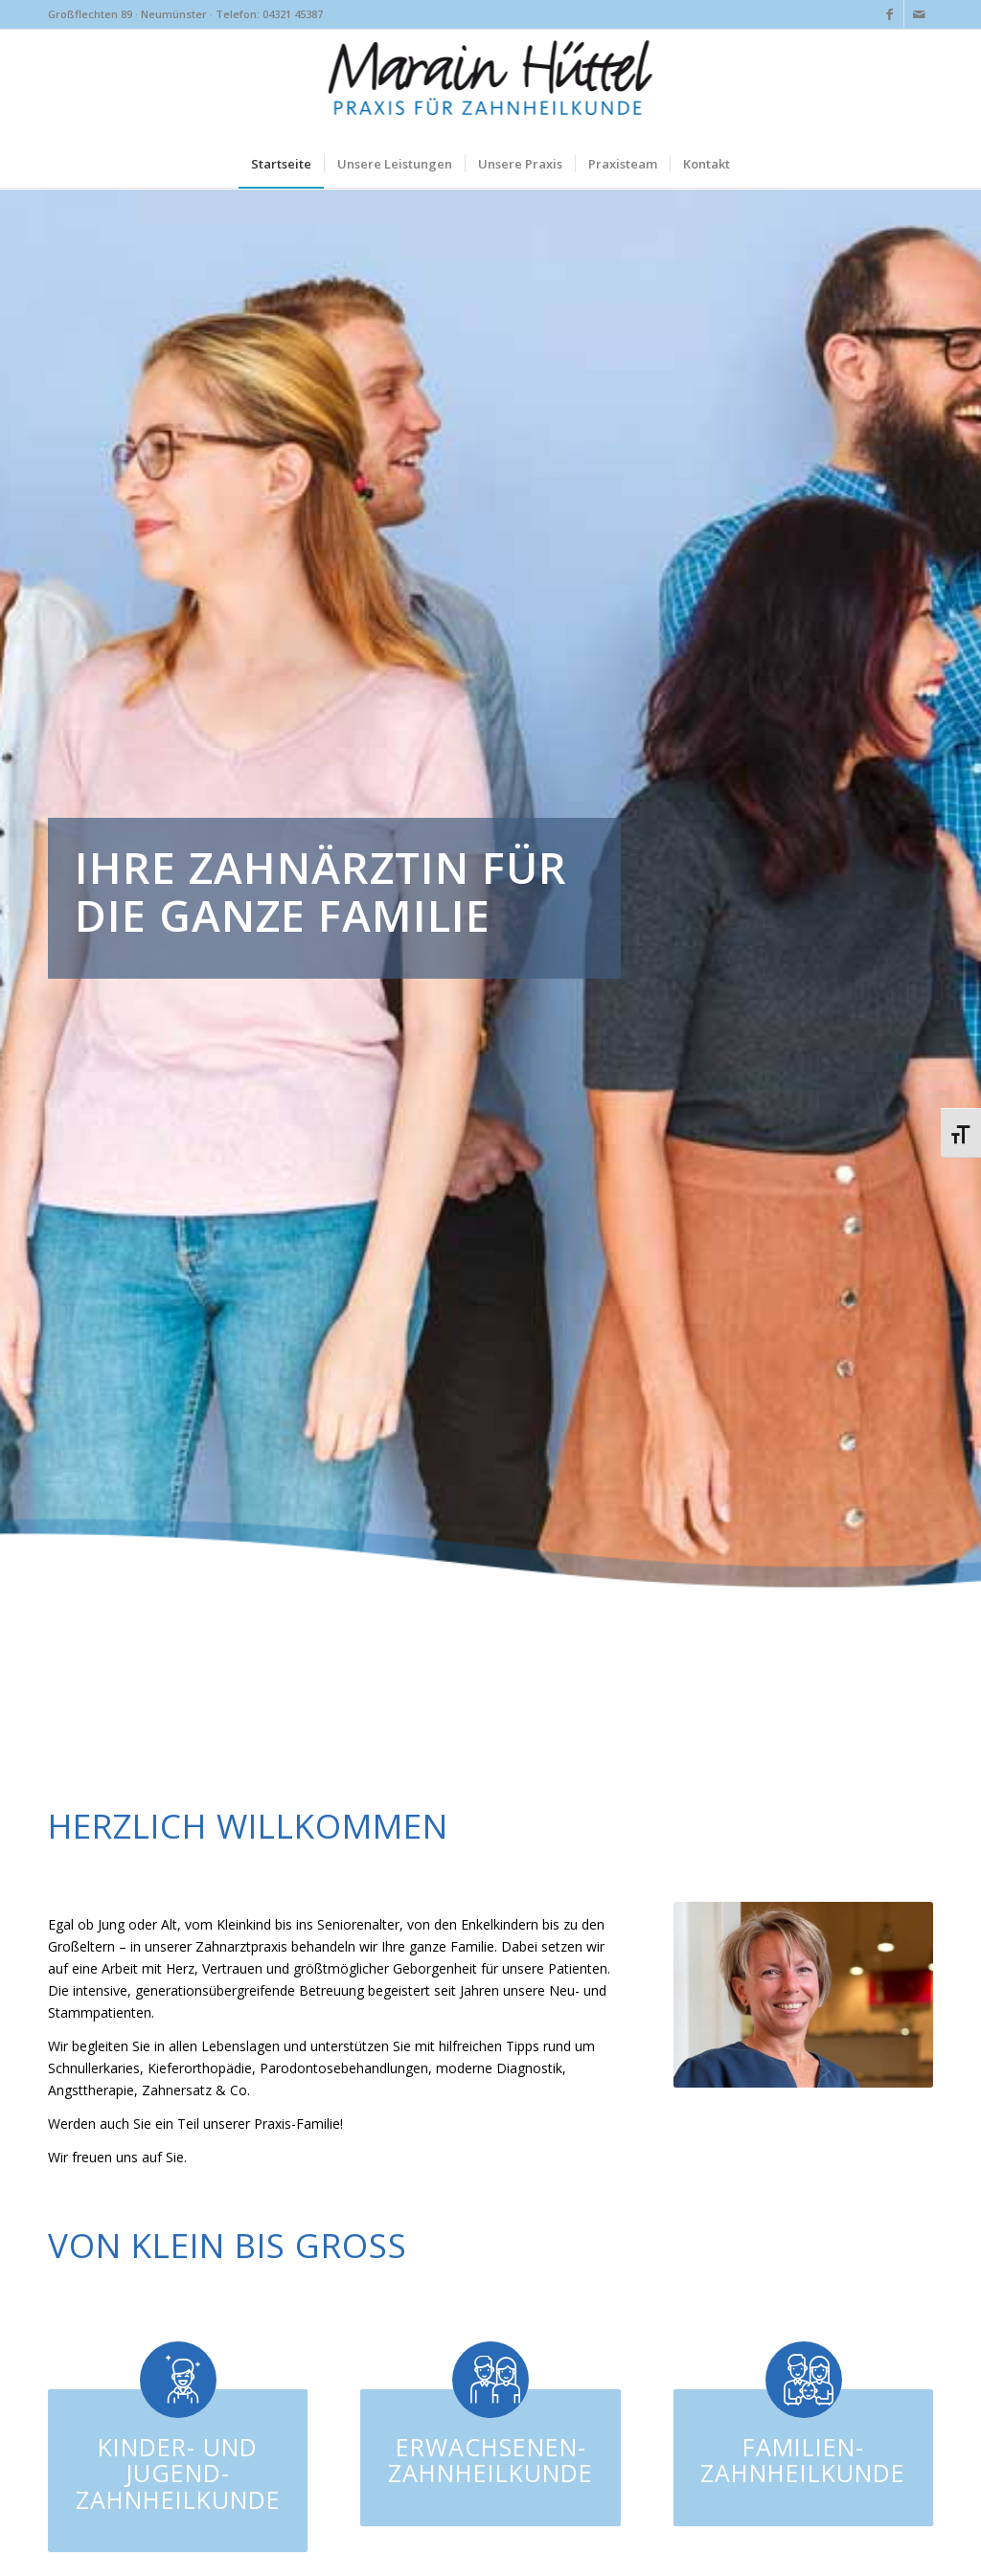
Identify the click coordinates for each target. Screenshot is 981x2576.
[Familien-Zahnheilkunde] (803, 2379)
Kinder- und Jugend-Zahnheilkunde (178, 2473)
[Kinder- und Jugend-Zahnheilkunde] (178, 2379)
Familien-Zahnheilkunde (802, 2460)
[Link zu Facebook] (889, 14)
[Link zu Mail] (918, 14)
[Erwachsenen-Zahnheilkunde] (490, 2379)
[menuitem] (281, 164)
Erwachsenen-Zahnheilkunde (490, 2460)
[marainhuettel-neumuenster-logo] (491, 84)
